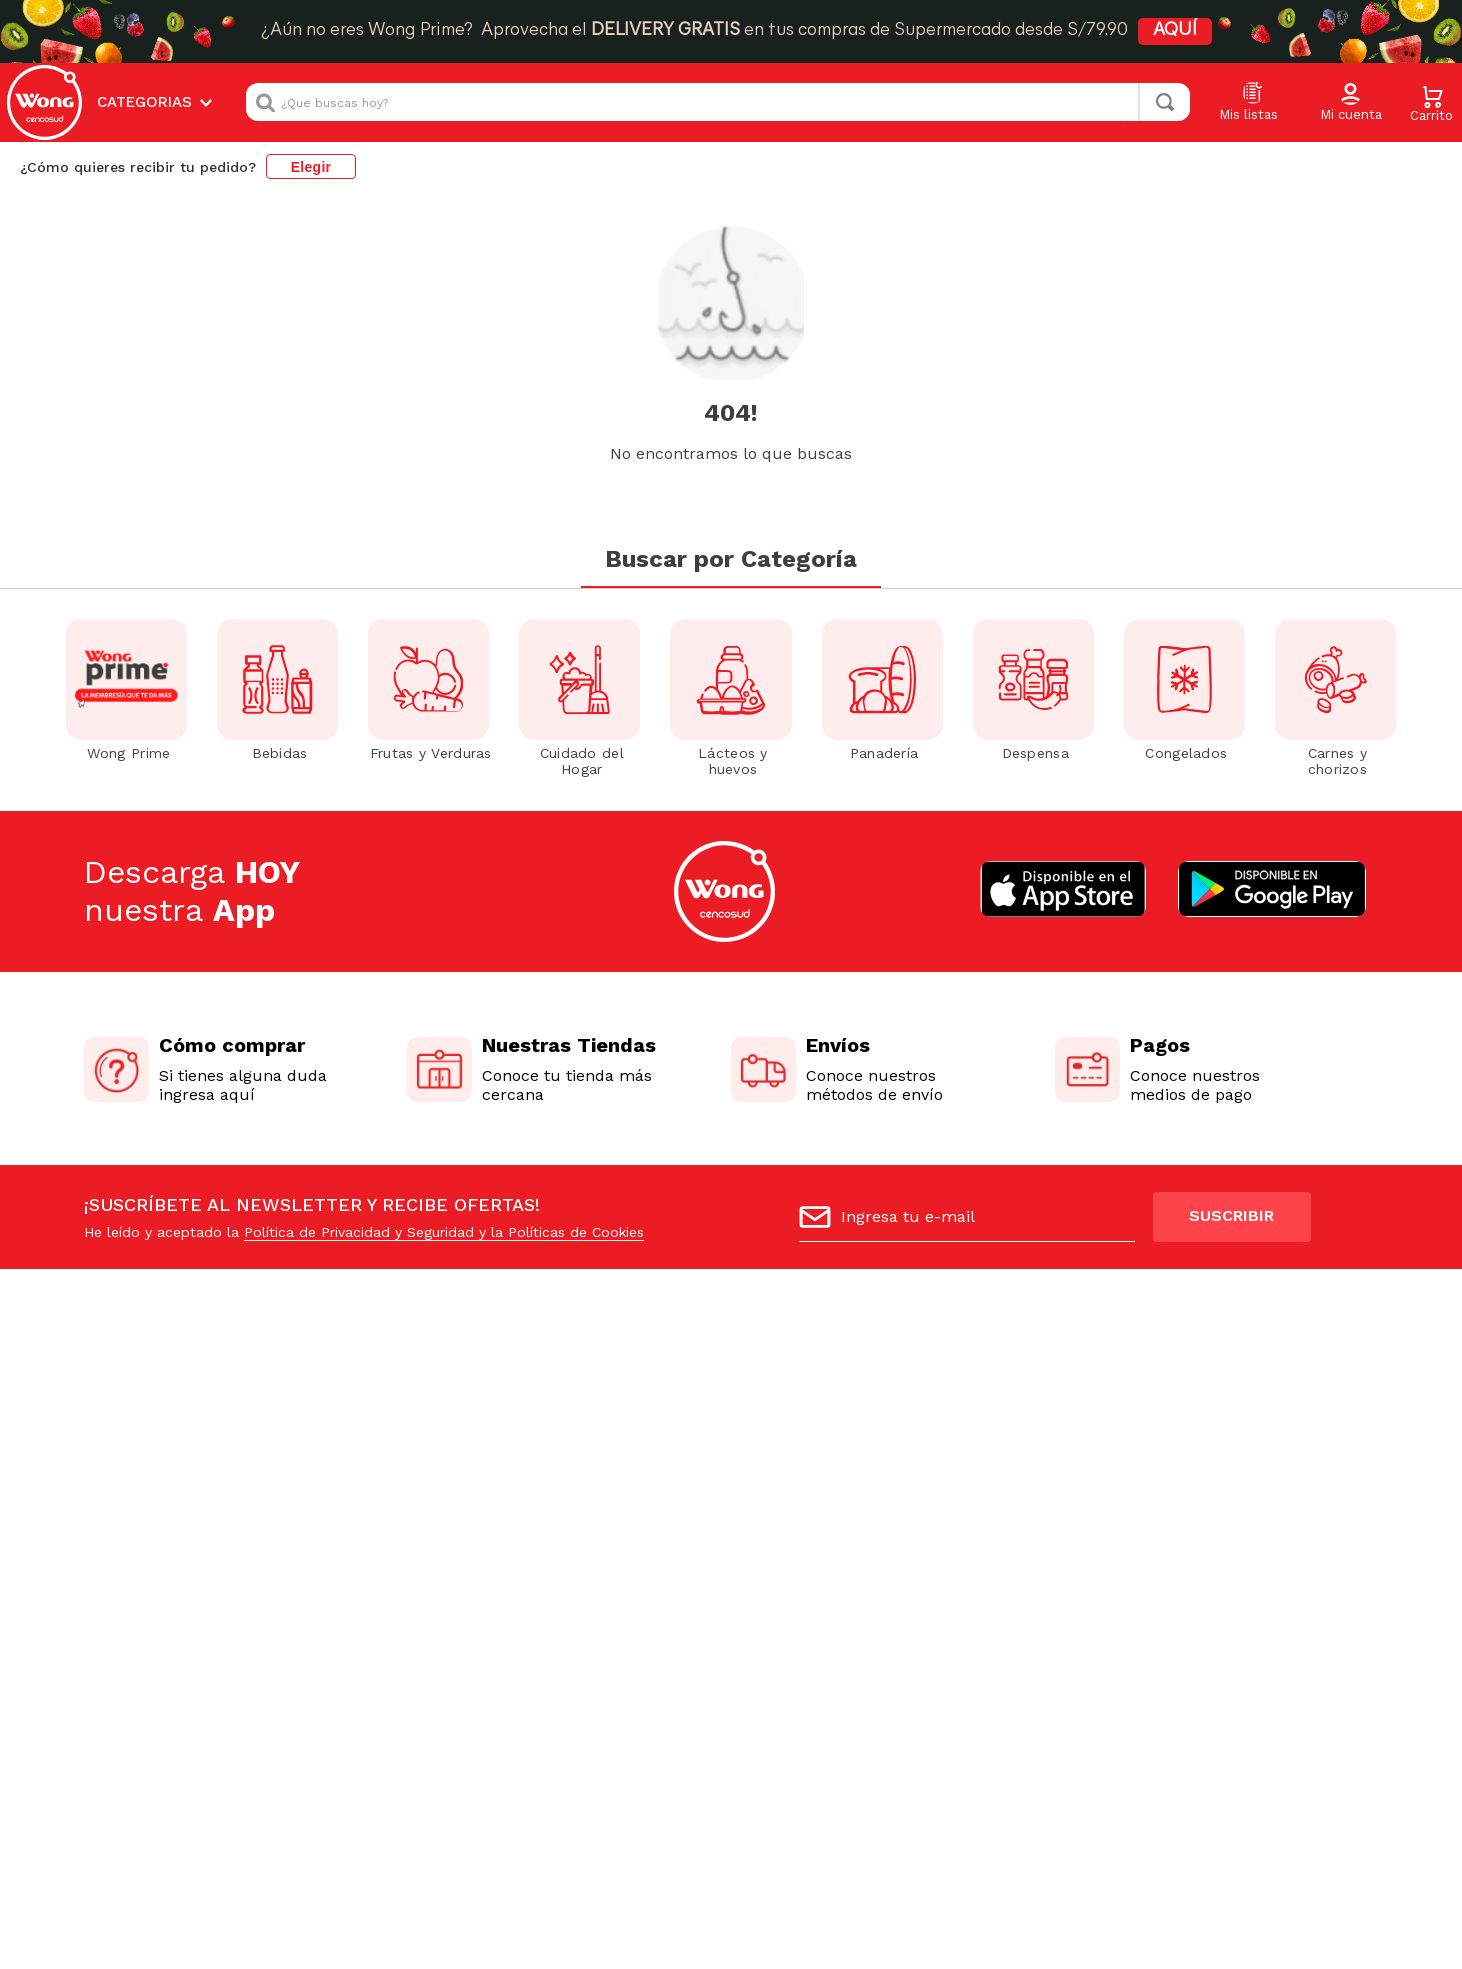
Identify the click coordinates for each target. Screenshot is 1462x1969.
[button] (1351, 103)
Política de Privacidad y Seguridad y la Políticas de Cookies (444, 1232)
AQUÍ (1175, 30)
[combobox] (718, 102)
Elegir (311, 167)
